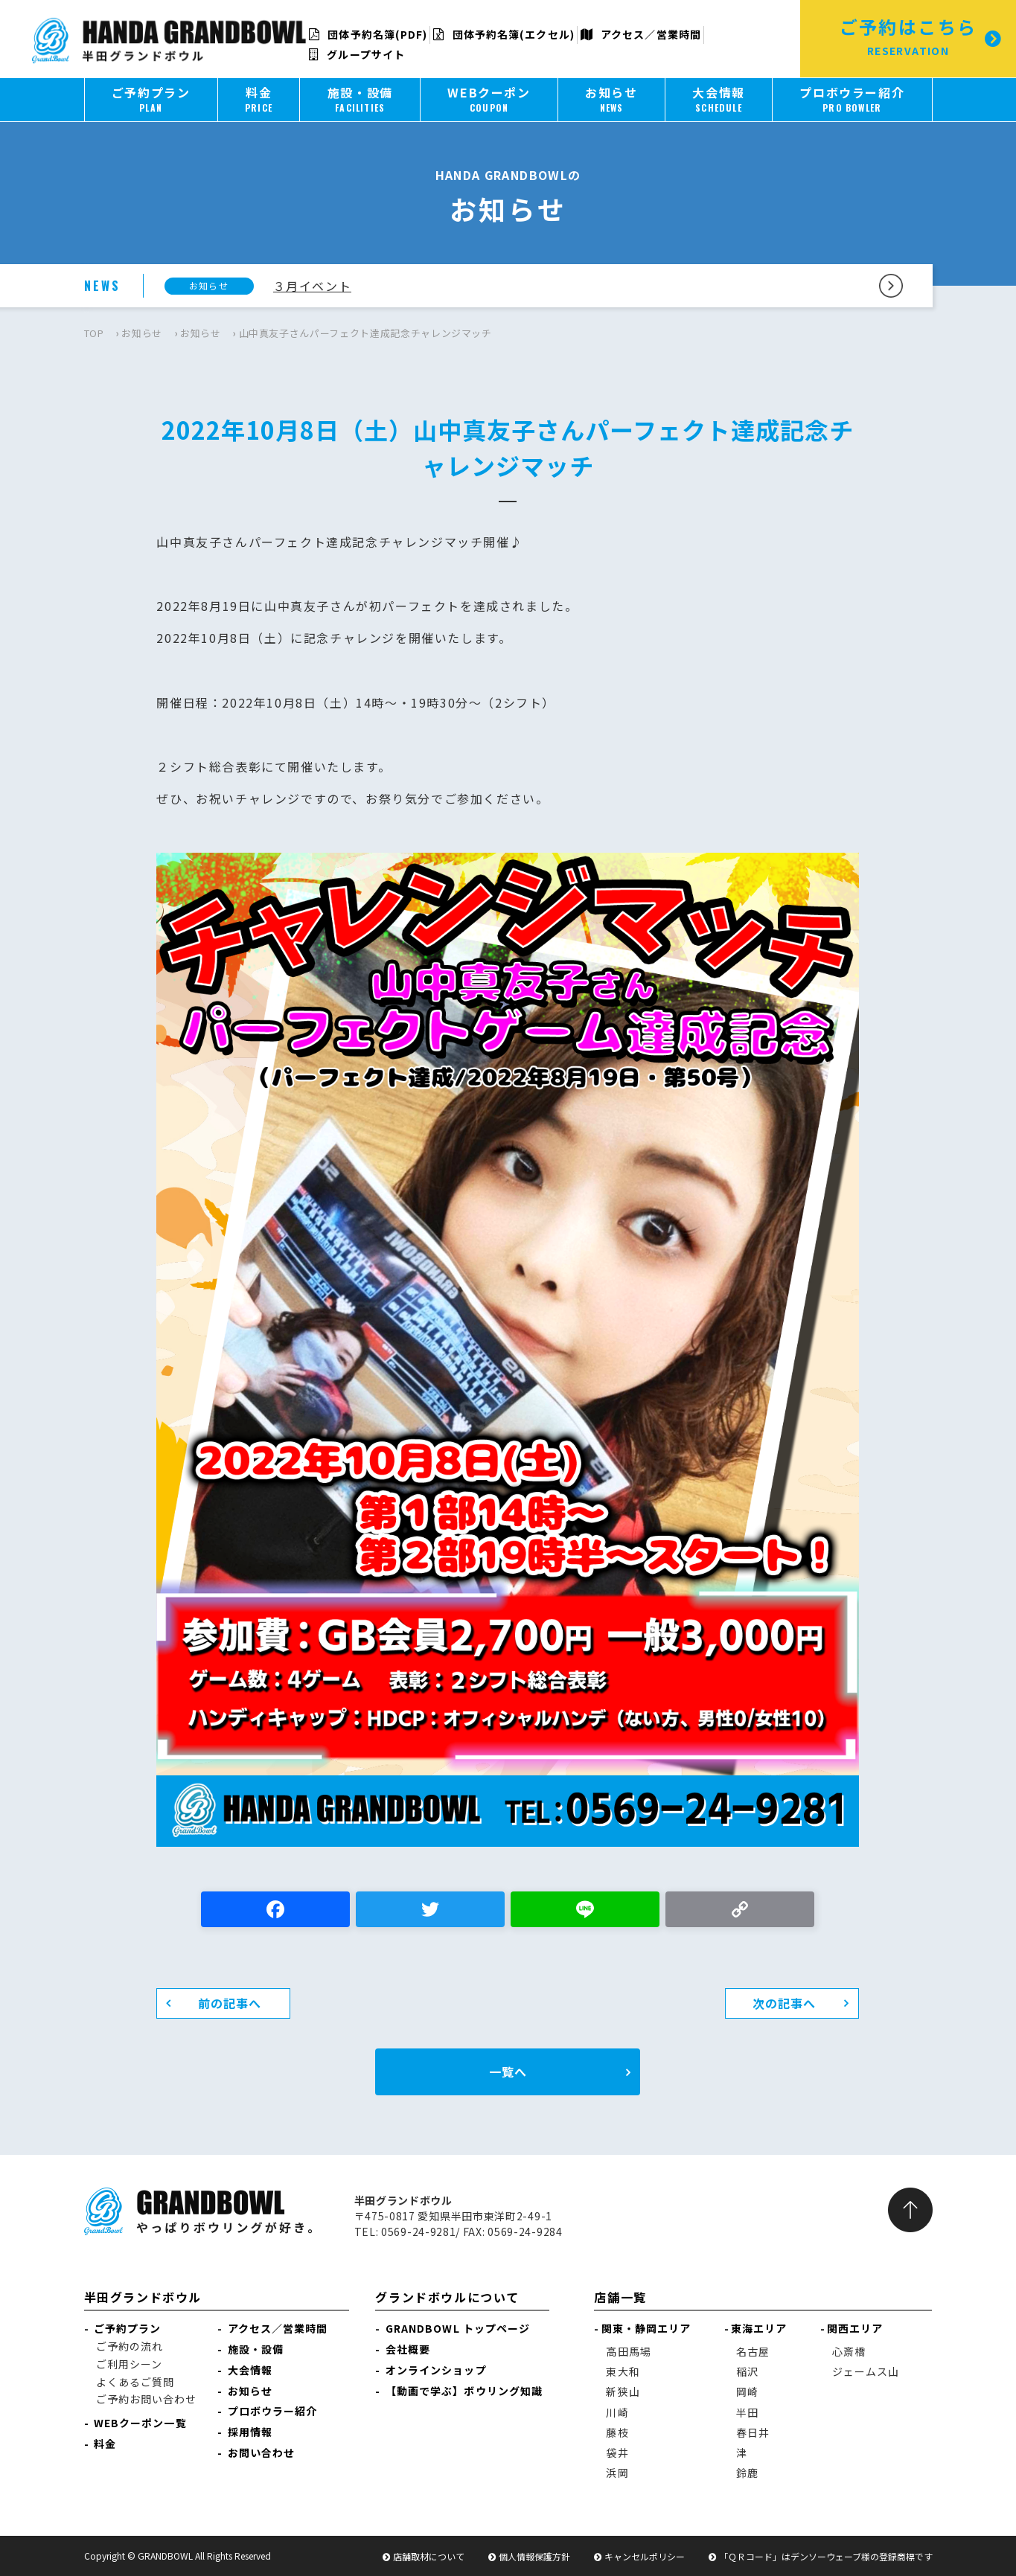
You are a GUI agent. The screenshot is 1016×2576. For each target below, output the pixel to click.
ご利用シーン (129, 2363)
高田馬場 (628, 2351)
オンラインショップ (436, 2369)
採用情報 (250, 2431)
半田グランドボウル (143, 2297)
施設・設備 (256, 2349)
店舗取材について (428, 2556)
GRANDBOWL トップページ (458, 2328)
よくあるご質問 (135, 2381)
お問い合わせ (261, 2452)
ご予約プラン (128, 2328)
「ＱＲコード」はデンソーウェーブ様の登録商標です (826, 2556)
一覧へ (508, 2071)
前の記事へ (230, 2003)
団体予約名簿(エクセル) (503, 34)
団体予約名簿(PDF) (368, 34)
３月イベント (312, 286)
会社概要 (408, 2349)
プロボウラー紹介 (273, 2410)
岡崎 (747, 2391)
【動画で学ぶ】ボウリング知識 (464, 2390)
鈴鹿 (747, 2472)
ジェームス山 (866, 2371)
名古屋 (753, 2351)
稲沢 (747, 2371)
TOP (94, 333)
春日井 (753, 2432)
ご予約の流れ (130, 2346)
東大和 (622, 2371)
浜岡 (617, 2472)
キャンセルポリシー (644, 2556)
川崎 (617, 2412)
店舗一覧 (620, 2297)
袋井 (617, 2452)
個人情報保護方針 (534, 2556)
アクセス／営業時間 (641, 34)
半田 (747, 2412)
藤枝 (617, 2432)
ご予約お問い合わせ (146, 2398)
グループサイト (357, 54)
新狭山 (622, 2391)
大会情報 (250, 2369)
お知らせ (141, 333)
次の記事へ (785, 2003)
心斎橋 (849, 2351)
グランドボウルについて (447, 2297)
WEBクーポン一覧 (140, 2422)
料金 (105, 2443)
